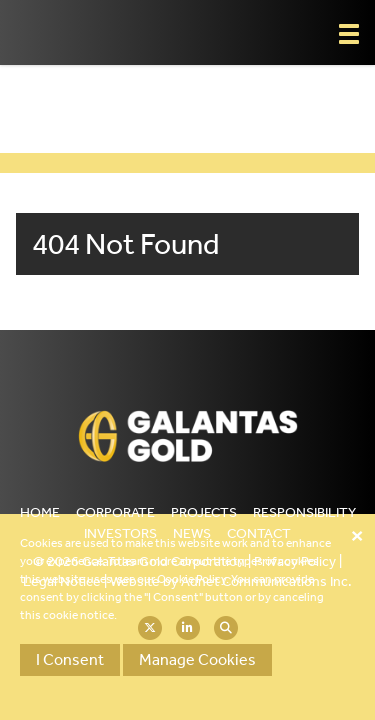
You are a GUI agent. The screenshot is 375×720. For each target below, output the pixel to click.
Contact (259, 533)
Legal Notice (62, 581)
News (192, 533)
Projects (204, 512)
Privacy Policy (295, 561)
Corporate (115, 512)
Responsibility (304, 512)
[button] (349, 34)
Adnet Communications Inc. (266, 581)
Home (40, 512)
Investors (120, 533)
